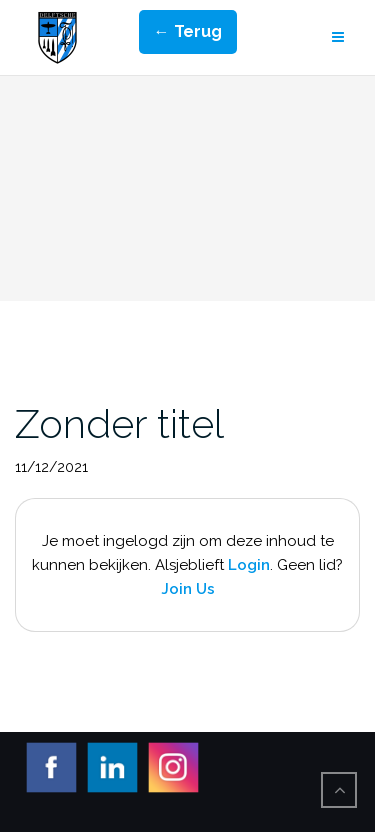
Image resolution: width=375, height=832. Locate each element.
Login (249, 565)
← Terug (188, 31)
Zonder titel (119, 423)
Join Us (188, 589)
